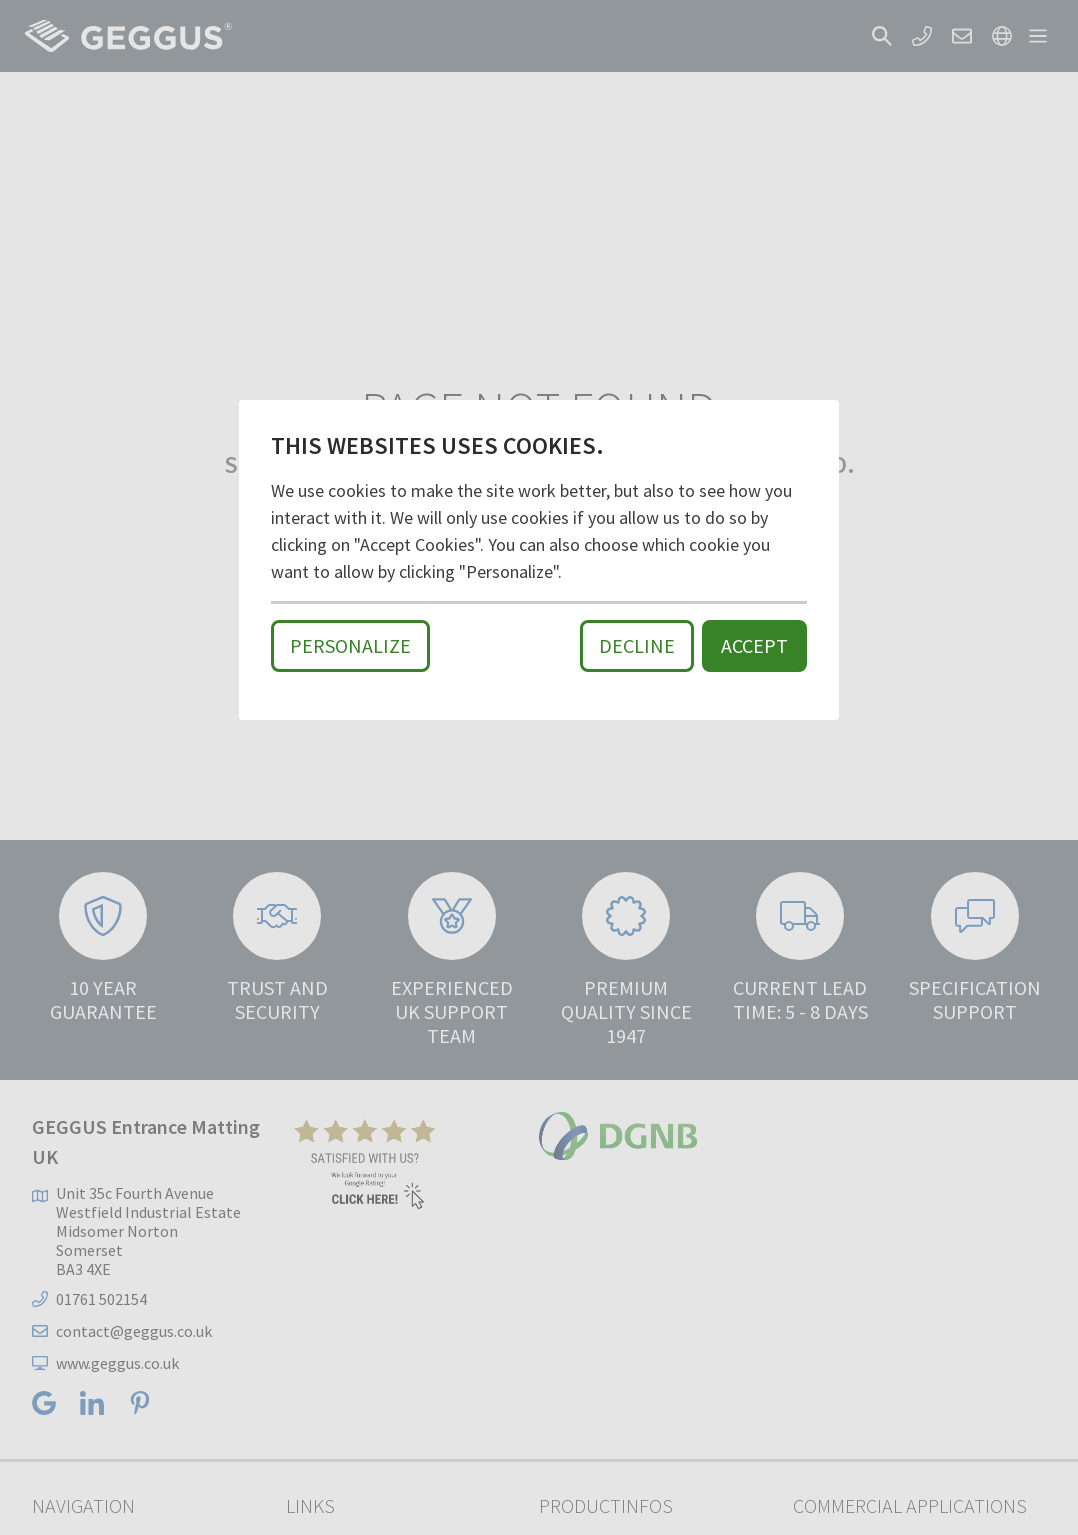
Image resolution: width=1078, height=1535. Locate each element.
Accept (754, 645)
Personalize (350, 645)
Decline (637, 645)
